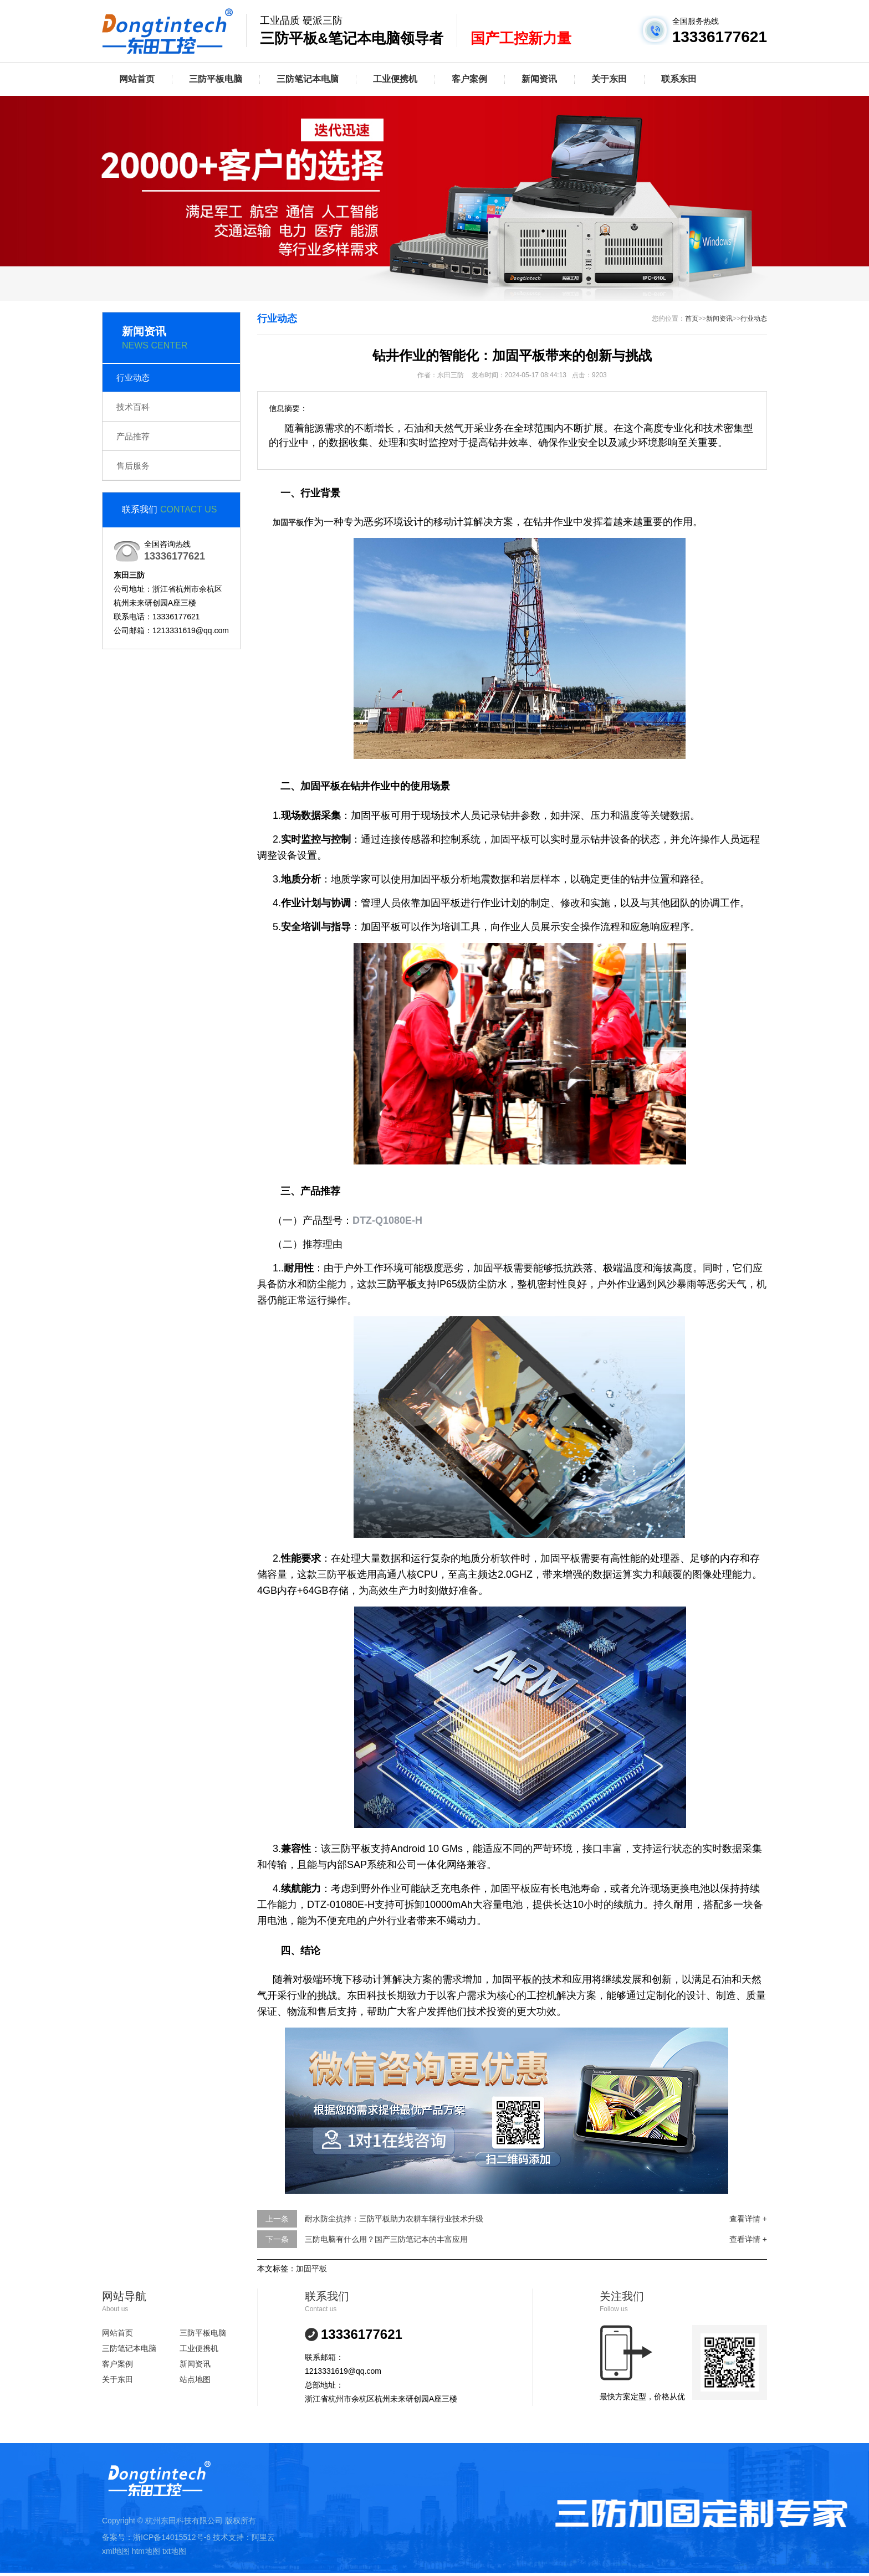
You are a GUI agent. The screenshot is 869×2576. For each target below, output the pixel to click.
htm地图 (146, 2551)
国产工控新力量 (521, 38)
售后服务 (133, 465)
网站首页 (137, 79)
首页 (691, 318)
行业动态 (133, 377)
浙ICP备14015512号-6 (172, 2537)
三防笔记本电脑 (308, 79)
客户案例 (469, 79)
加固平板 (311, 2268)
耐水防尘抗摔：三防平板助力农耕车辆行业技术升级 (394, 2218)
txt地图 (174, 2551)
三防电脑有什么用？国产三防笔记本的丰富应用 (386, 2239)
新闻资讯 (539, 79)
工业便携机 (395, 79)
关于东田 (609, 79)
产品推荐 (133, 436)
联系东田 (679, 79)
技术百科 (133, 407)
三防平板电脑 (215, 79)
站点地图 (195, 2379)
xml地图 (116, 2551)
